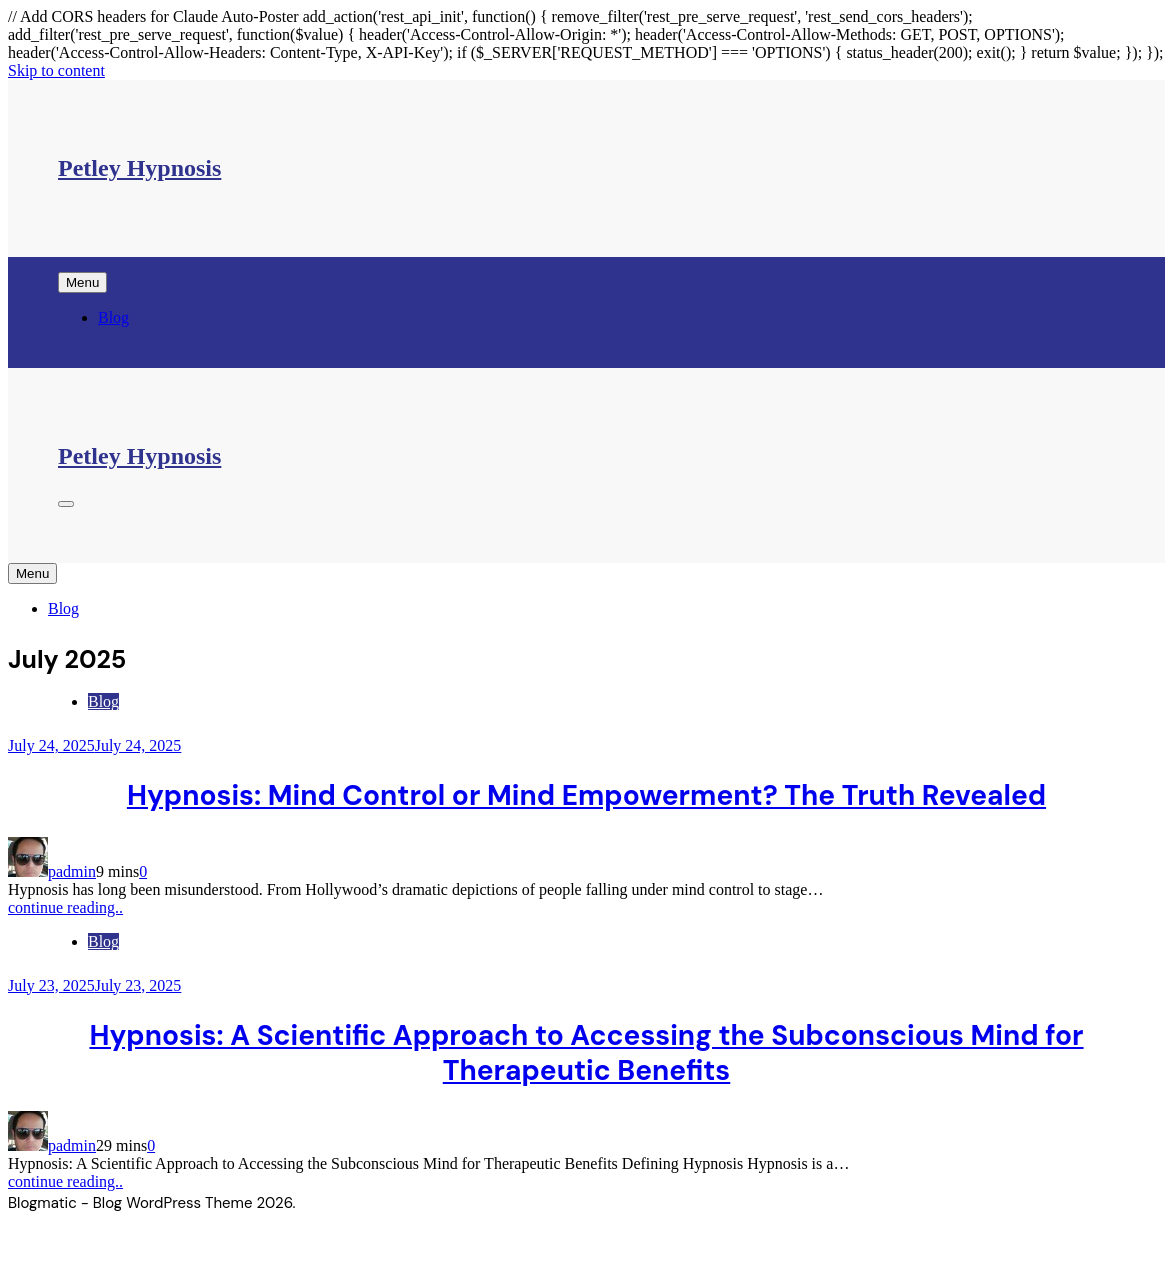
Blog (113, 317)
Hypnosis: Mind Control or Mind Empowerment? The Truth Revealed (586, 795)
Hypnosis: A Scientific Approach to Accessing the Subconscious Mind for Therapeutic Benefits (586, 1053)
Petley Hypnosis (139, 168)
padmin (72, 871)
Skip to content (56, 70)
